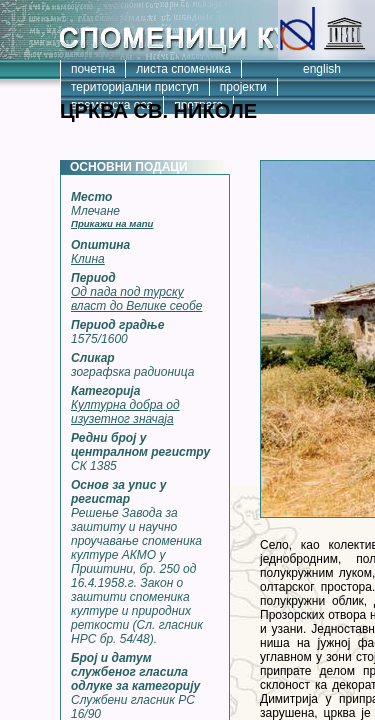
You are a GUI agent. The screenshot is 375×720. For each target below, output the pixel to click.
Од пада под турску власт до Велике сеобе (136, 299)
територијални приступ (135, 87)
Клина (88, 259)
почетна (93, 69)
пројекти (243, 87)
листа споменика (183, 69)
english (322, 69)
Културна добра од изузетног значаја (125, 412)
